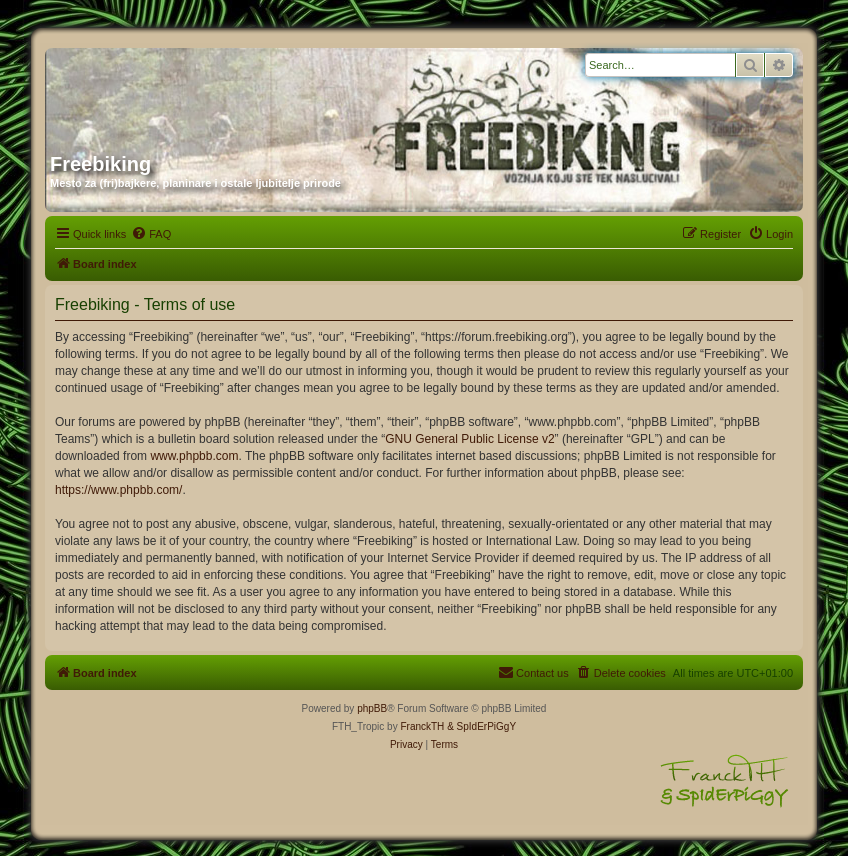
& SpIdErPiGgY (481, 726)
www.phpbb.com (194, 456)
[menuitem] (151, 234)
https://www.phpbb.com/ (118, 490)
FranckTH (422, 726)
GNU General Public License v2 (469, 439)
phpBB (372, 708)
